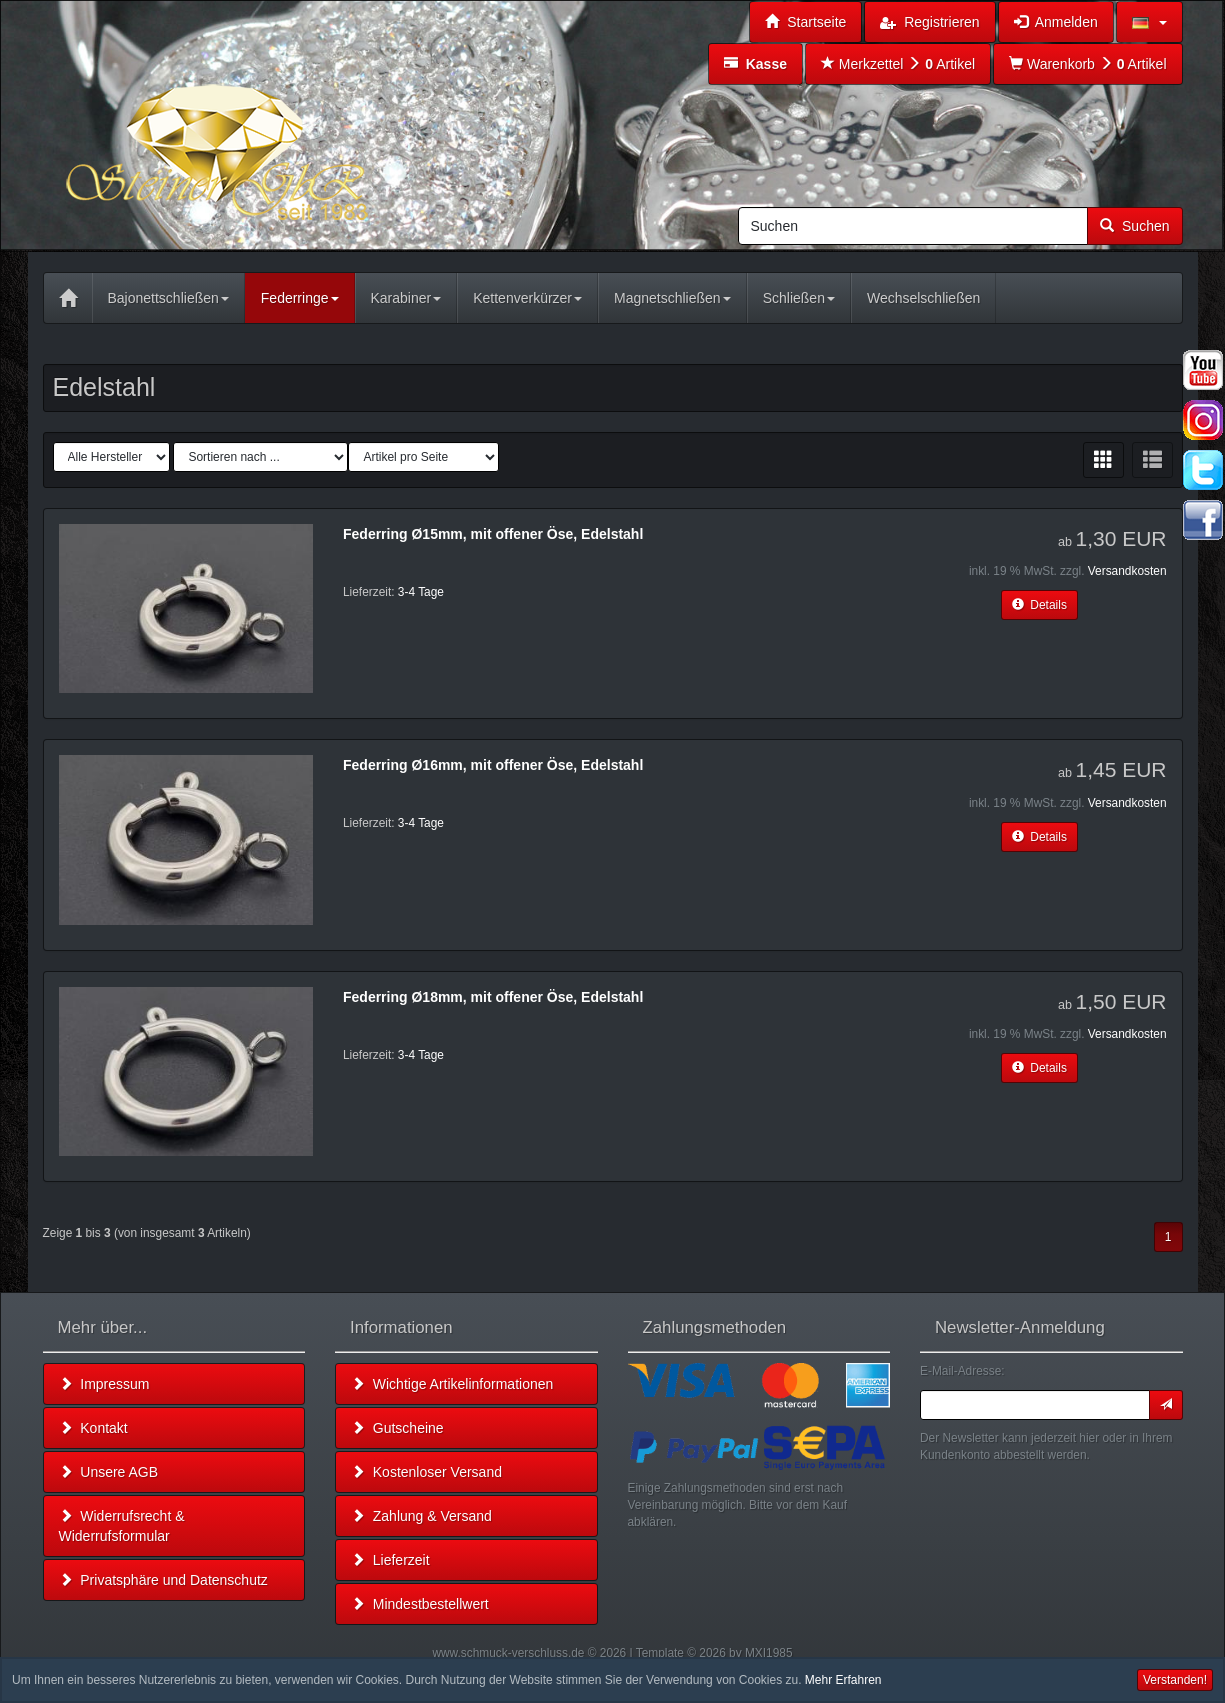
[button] (1149, 22)
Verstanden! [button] (1175, 1680)
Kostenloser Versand (426, 1472)
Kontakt (93, 1428)
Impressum (104, 1384)
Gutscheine (397, 1428)
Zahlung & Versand (421, 1516)
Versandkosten (1127, 571)
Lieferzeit (390, 1560)
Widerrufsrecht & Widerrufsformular (122, 1526)
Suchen (1134, 226)
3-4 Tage (421, 592)
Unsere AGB (109, 1472)
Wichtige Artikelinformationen (452, 1384)
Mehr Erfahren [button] (843, 1680)
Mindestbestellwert (420, 1604)
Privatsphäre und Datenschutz (163, 1580)
